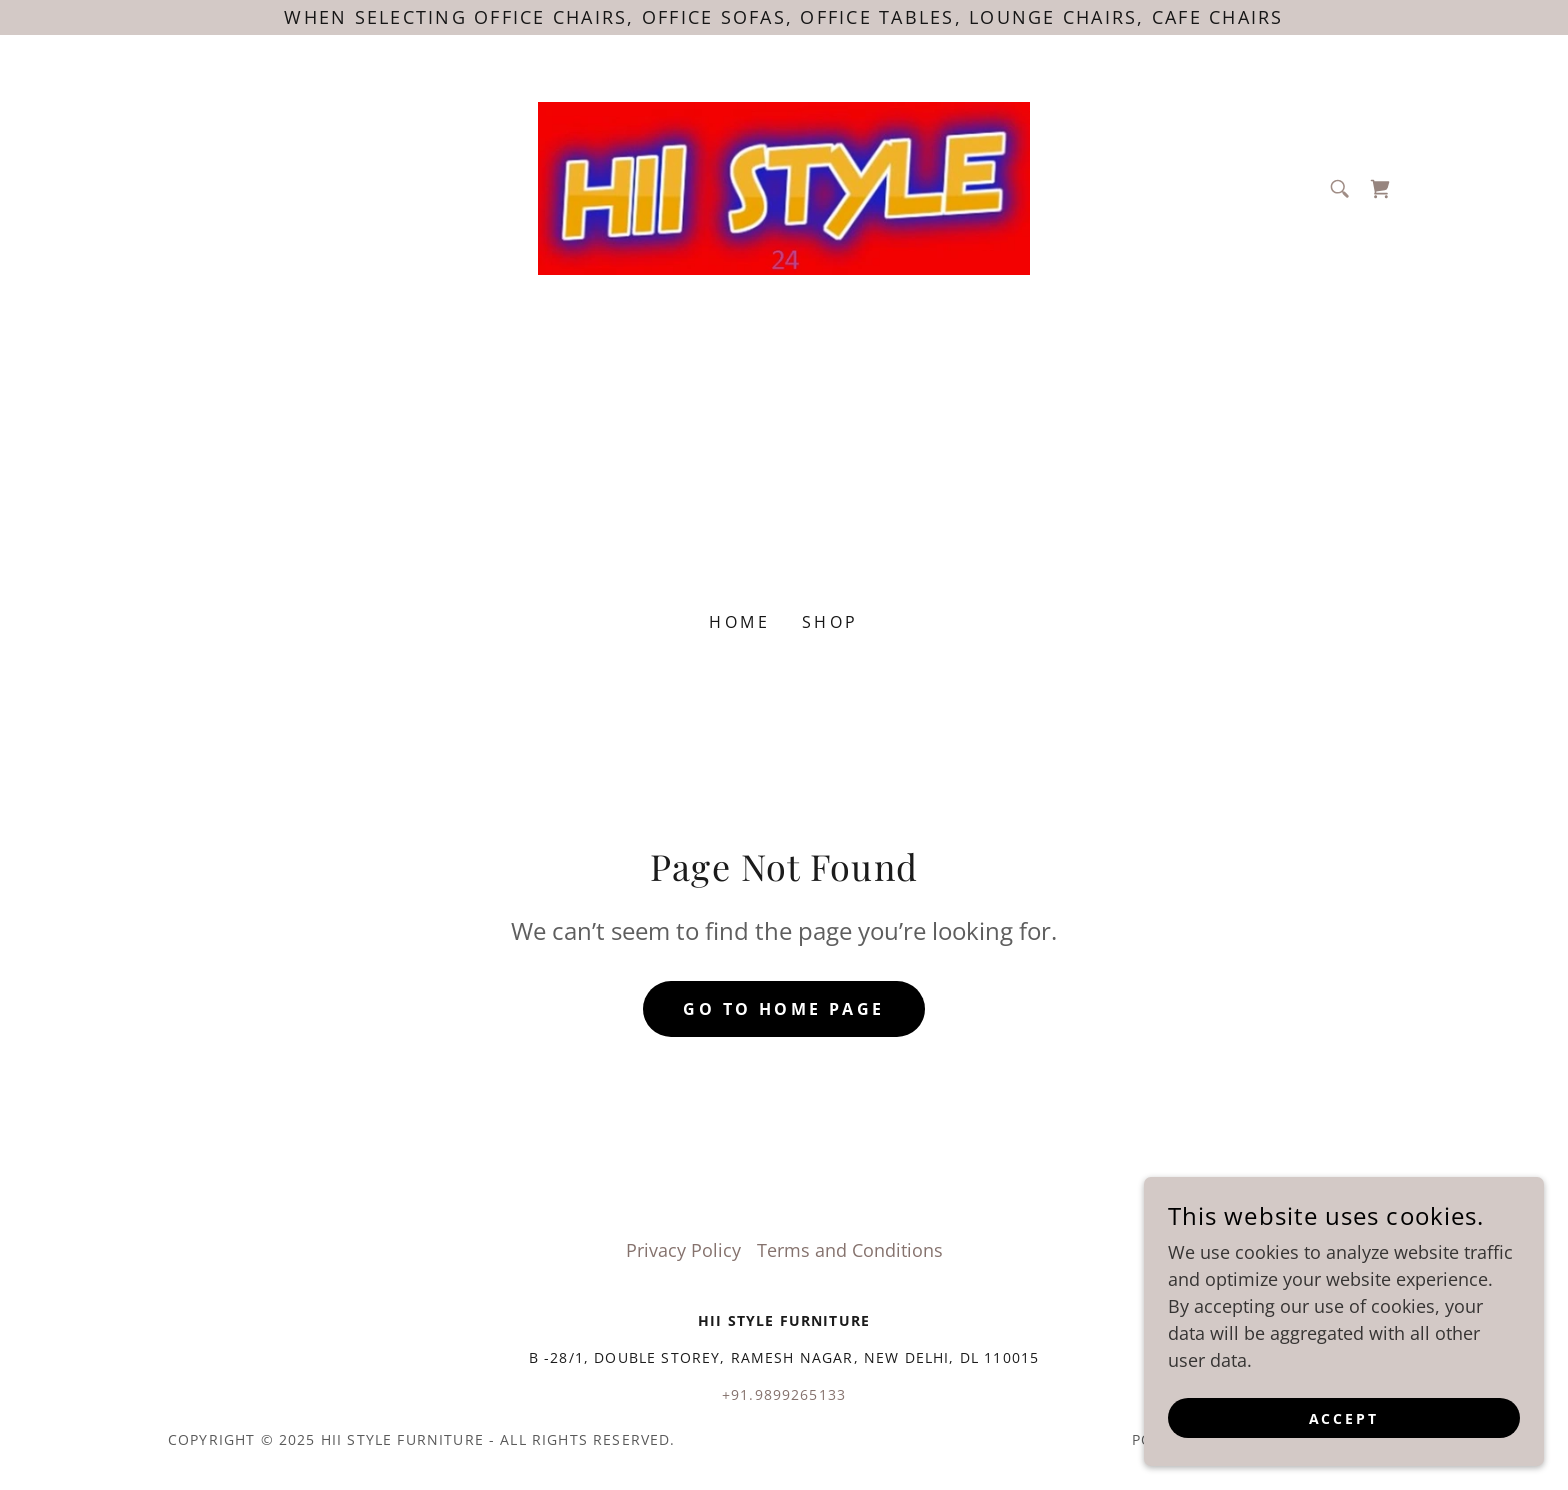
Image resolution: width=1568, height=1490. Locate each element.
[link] (784, 186)
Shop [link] (830, 622)
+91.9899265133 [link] (784, 1394)
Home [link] (739, 622)
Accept (1344, 1418)
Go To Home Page (783, 1009)
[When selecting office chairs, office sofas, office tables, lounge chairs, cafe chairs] (784, 17)
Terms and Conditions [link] (850, 1250)
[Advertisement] (784, 436)
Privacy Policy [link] (683, 1250)
